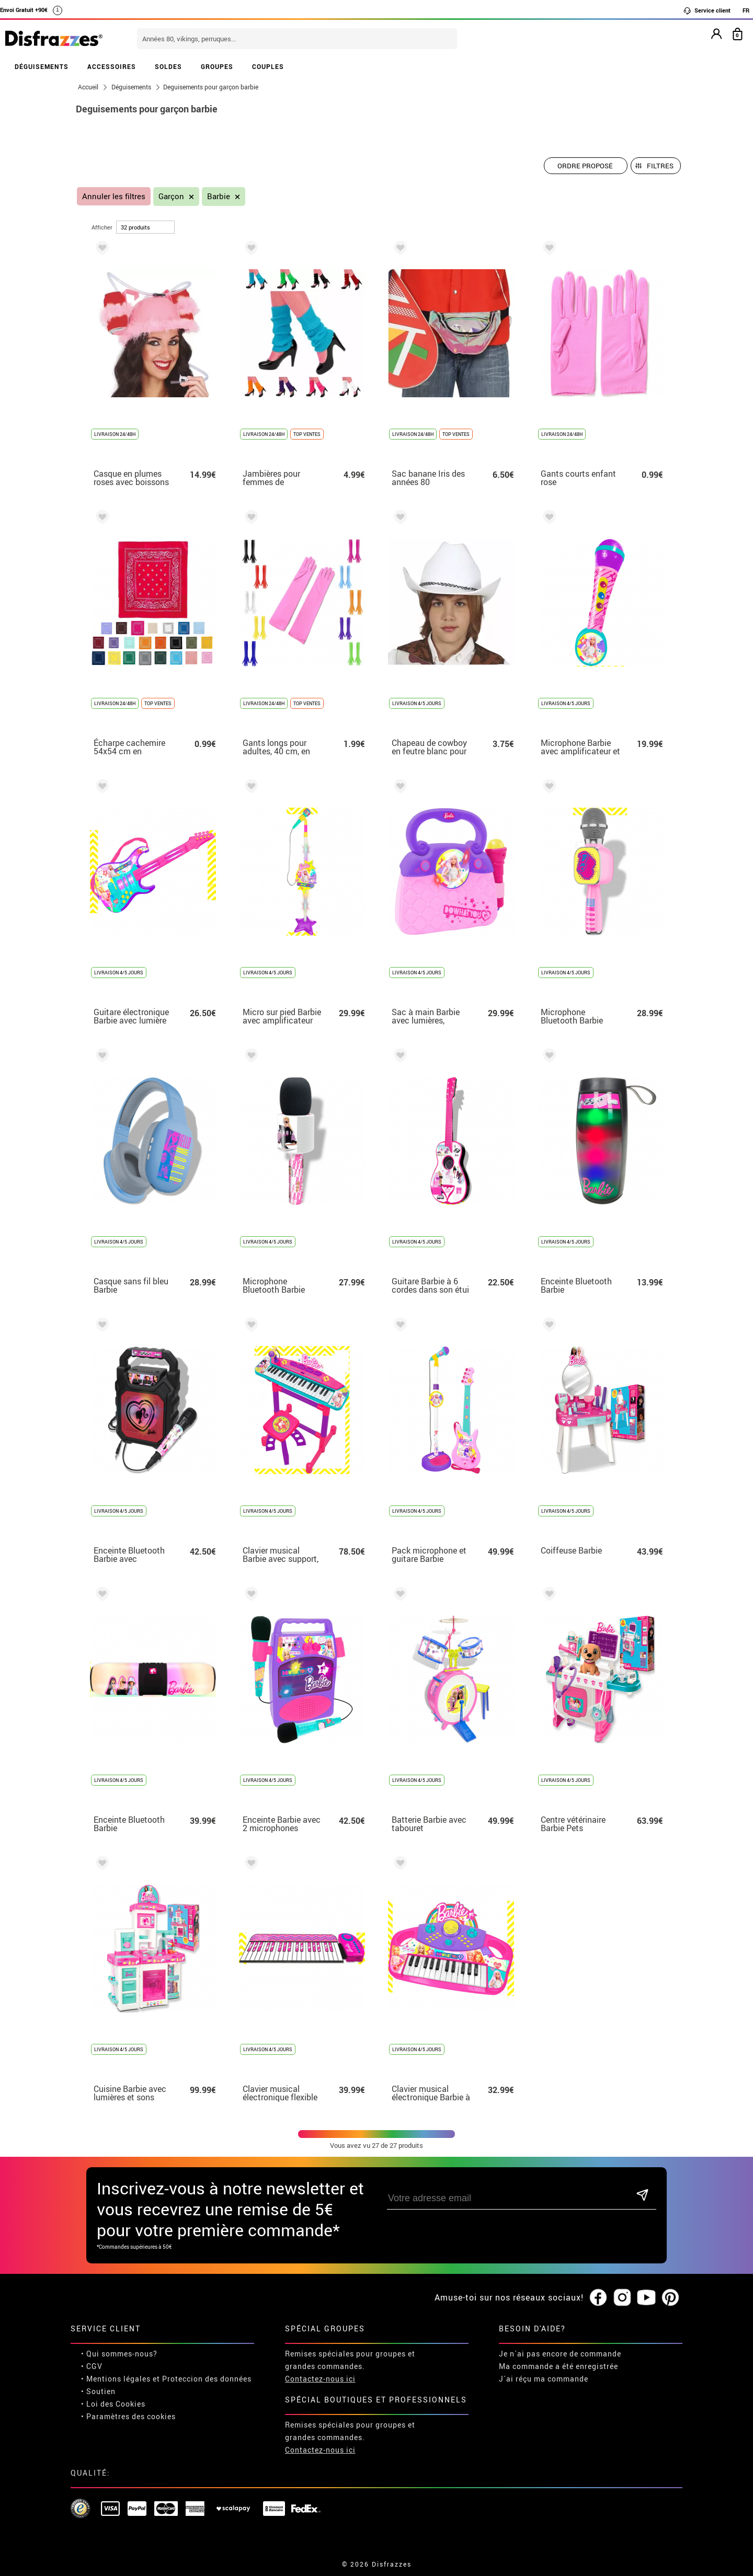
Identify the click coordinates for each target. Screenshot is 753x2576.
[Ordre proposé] (586, 165)
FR (746, 10)
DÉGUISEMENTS (42, 66)
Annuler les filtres (113, 196)
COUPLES (268, 66)
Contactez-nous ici (320, 2379)
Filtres (660, 165)
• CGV (91, 2366)
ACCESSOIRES (111, 66)
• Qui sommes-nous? (119, 2354)
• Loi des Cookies (113, 2404)
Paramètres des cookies (131, 2416)
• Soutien (98, 2391)
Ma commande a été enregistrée (558, 2366)
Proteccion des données (207, 2379)
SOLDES (168, 66)
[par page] (145, 227)
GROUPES (217, 66)
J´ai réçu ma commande (543, 2379)
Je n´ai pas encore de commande (560, 2354)
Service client (707, 10)
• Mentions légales (116, 2379)
